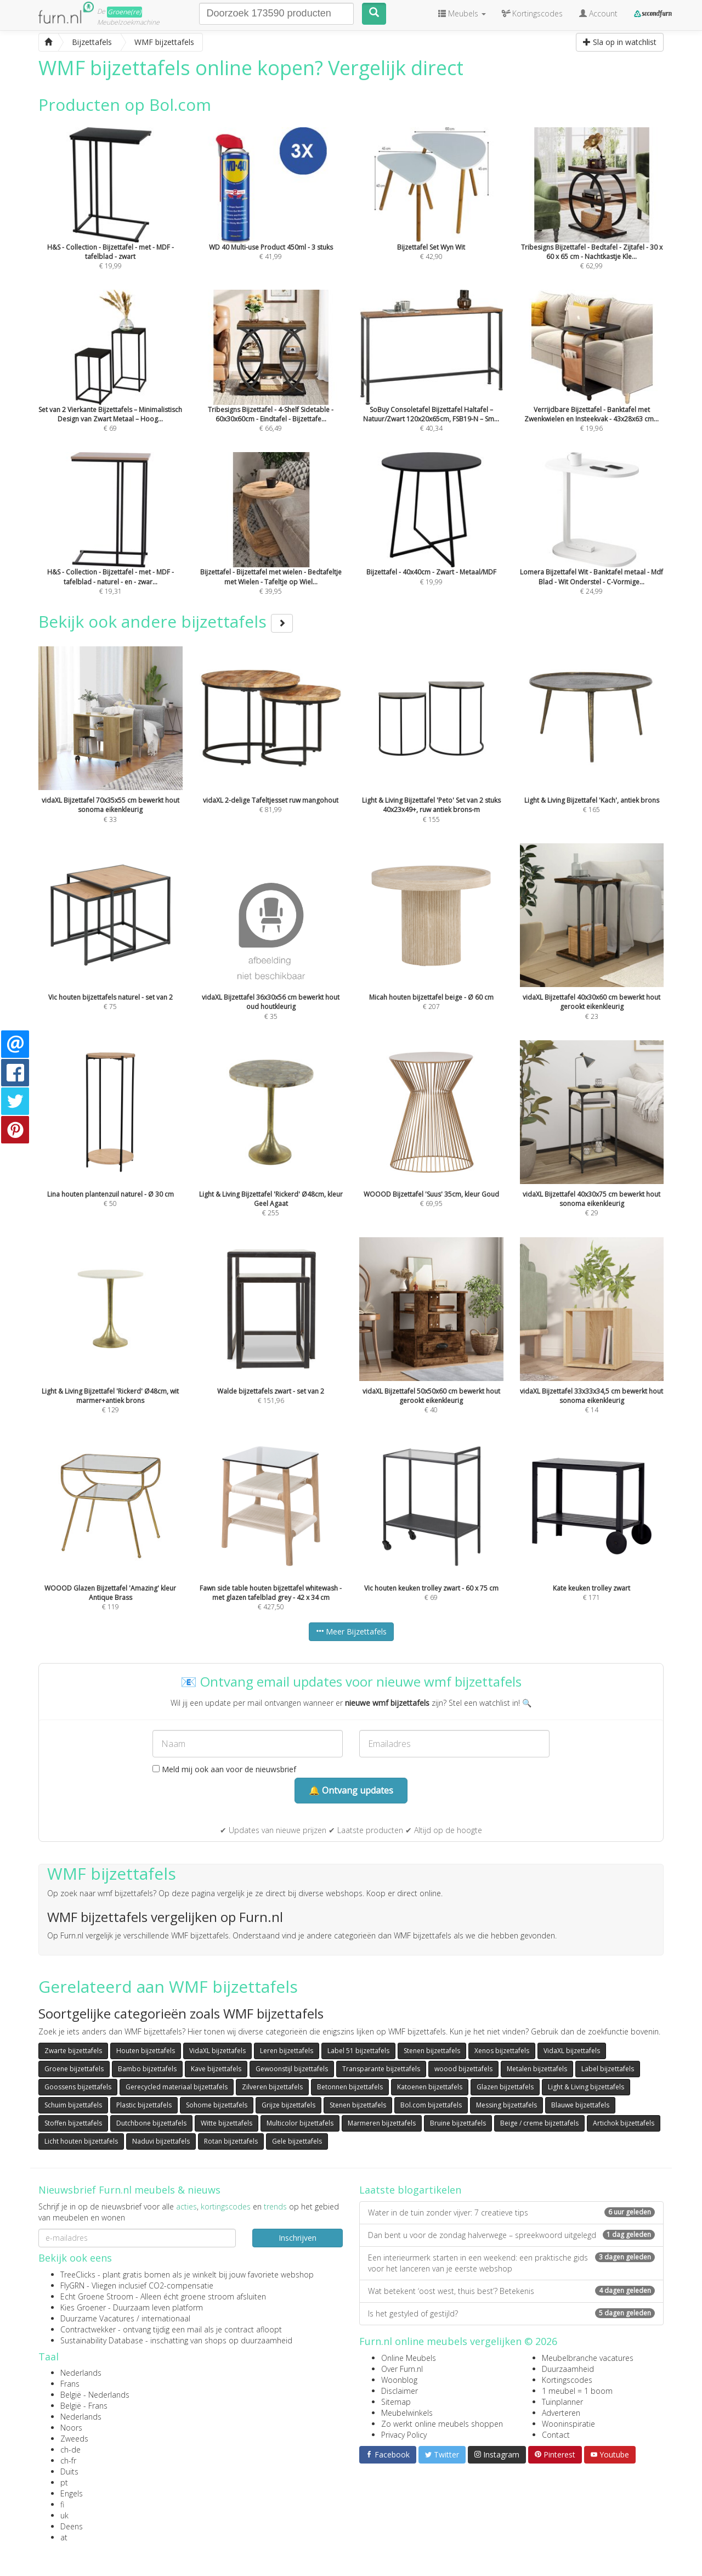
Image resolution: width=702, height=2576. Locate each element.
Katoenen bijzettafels (429, 2087)
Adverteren (561, 2413)
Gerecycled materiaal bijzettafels (177, 2087)
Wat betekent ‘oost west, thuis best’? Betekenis (511, 2291)
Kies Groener (83, 2307)
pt (64, 2482)
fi (62, 2504)
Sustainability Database (101, 2340)
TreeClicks (77, 2274)
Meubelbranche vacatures (587, 2358)
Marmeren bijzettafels (382, 2123)
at (63, 2537)
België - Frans (83, 2405)
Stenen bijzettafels (432, 2050)
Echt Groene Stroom (96, 2296)
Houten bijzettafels (145, 2050)
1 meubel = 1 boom (577, 2391)
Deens (71, 2526)
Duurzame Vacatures (97, 2318)
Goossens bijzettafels (77, 2087)
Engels (71, 2493)
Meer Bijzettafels (351, 1631)
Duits (69, 2471)
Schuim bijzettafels (73, 2105)
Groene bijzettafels (74, 2068)
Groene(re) (124, 11)
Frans (70, 2383)
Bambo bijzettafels (147, 2068)
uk (64, 2515)
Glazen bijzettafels (505, 2087)
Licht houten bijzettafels (81, 2141)
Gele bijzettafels (297, 2141)
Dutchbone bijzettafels (151, 2123)
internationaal (165, 2318)
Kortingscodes (567, 2380)
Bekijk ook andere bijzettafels (165, 621)
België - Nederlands (94, 2394)
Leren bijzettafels (286, 2050)
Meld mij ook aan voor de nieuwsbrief (224, 1769)
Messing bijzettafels (506, 2105)
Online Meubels (408, 2358)
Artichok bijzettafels (623, 2123)
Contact (556, 2435)
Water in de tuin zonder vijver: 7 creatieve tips (511, 2212)
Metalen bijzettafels (537, 2068)
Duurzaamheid (568, 2369)
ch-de (70, 2449)
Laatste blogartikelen (410, 2189)
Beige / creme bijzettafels (539, 2123)
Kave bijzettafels (216, 2068)
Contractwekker (88, 2329)
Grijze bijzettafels (288, 2105)
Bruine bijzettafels (458, 2123)
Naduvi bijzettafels (161, 2141)
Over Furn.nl (402, 2369)
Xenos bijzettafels (501, 2050)
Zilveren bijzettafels (272, 2087)
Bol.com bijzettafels (431, 2105)
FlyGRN (72, 2285)
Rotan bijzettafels (231, 2141)
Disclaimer (399, 2391)
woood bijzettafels (463, 2068)
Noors (71, 2427)
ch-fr (68, 2460)
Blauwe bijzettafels (580, 2105)
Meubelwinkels (407, 2413)
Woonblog (399, 2380)
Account (598, 13)
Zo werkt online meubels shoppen (442, 2424)
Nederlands (80, 2373)
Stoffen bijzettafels (73, 2123)
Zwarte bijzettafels (73, 2050)
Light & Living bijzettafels (586, 2087)
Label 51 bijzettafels (358, 2050)
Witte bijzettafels (226, 2123)
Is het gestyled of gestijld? (511, 2313)
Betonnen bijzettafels (350, 2087)
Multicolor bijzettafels (300, 2123)
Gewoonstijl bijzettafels (292, 2068)
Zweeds (74, 2438)
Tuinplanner (562, 2402)
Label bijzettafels (607, 2068)
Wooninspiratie (568, 2424)
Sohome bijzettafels (216, 2105)
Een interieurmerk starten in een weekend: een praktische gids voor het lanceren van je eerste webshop (511, 2263)
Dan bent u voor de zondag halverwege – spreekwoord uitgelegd (511, 2235)
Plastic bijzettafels (144, 2105)
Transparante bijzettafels (381, 2068)
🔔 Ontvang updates (351, 1790)
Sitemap (396, 2402)
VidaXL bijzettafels (217, 2050)
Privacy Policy (404, 2435)
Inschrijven (297, 2238)
